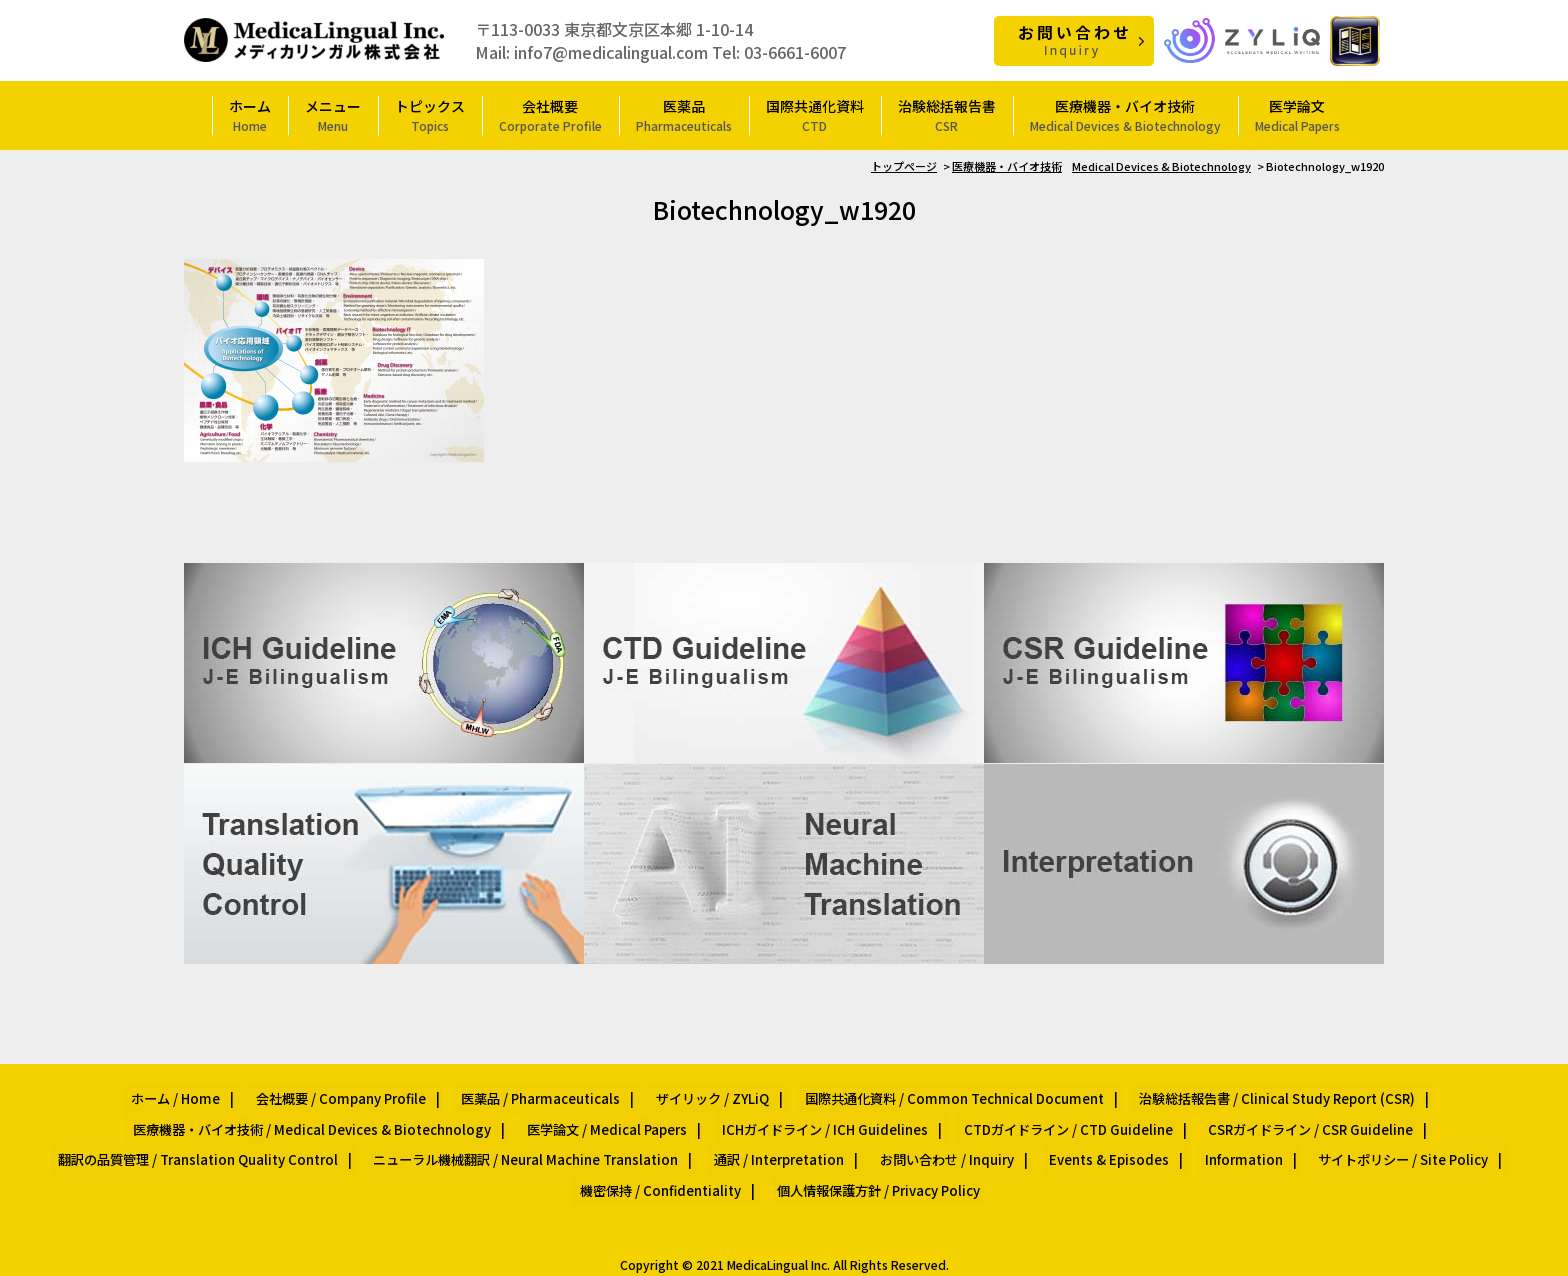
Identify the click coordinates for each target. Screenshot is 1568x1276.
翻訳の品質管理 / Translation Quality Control (234, 1139)
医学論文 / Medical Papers (617, 1115)
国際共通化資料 (815, 114)
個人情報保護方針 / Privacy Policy (871, 1162)
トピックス (430, 114)
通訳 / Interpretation (789, 1139)
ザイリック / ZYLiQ (706, 1092)
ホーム (250, 114)
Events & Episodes (1095, 1139)
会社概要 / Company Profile (359, 1092)
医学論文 (1297, 114)
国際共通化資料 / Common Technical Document (935, 1092)
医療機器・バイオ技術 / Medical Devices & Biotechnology (336, 1115)
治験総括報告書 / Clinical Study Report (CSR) (1244, 1092)
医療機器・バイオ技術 (1125, 114)
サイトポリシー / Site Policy (1363, 1139)
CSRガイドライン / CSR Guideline (1284, 1115)
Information (1217, 1139)
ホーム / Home (207, 1092)
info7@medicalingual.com (611, 51)
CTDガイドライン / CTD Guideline (1054, 1115)
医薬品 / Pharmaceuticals (546, 1092)
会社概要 (550, 114)
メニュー (333, 114)
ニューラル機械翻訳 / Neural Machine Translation (549, 1139)
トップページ (904, 165)
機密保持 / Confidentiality (666, 1162)
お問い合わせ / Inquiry (945, 1139)
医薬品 (684, 114)
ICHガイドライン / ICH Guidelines (823, 1115)
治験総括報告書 (947, 114)
